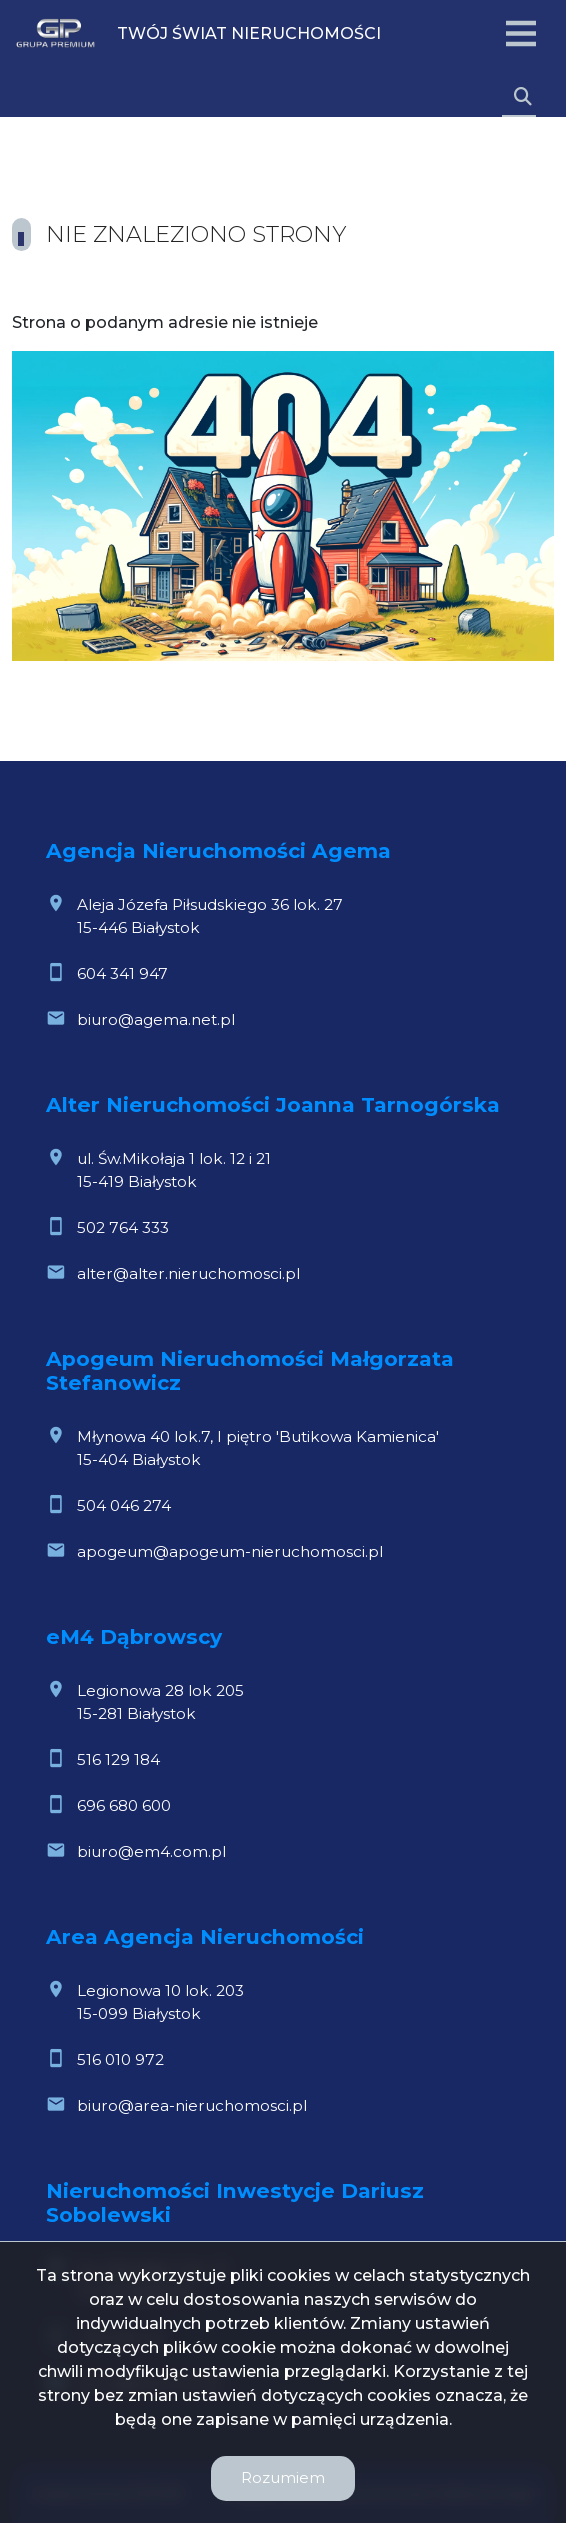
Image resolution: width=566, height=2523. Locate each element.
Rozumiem (283, 2477)
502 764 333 (123, 1227)
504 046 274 (124, 1505)
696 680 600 (124, 1805)
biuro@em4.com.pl (151, 1851)
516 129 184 (118, 1759)
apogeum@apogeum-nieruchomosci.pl (230, 1551)
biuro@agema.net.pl (156, 1019)
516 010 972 (120, 2059)
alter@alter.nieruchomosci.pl (188, 1273)
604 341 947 (122, 973)
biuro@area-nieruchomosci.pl (192, 2105)
